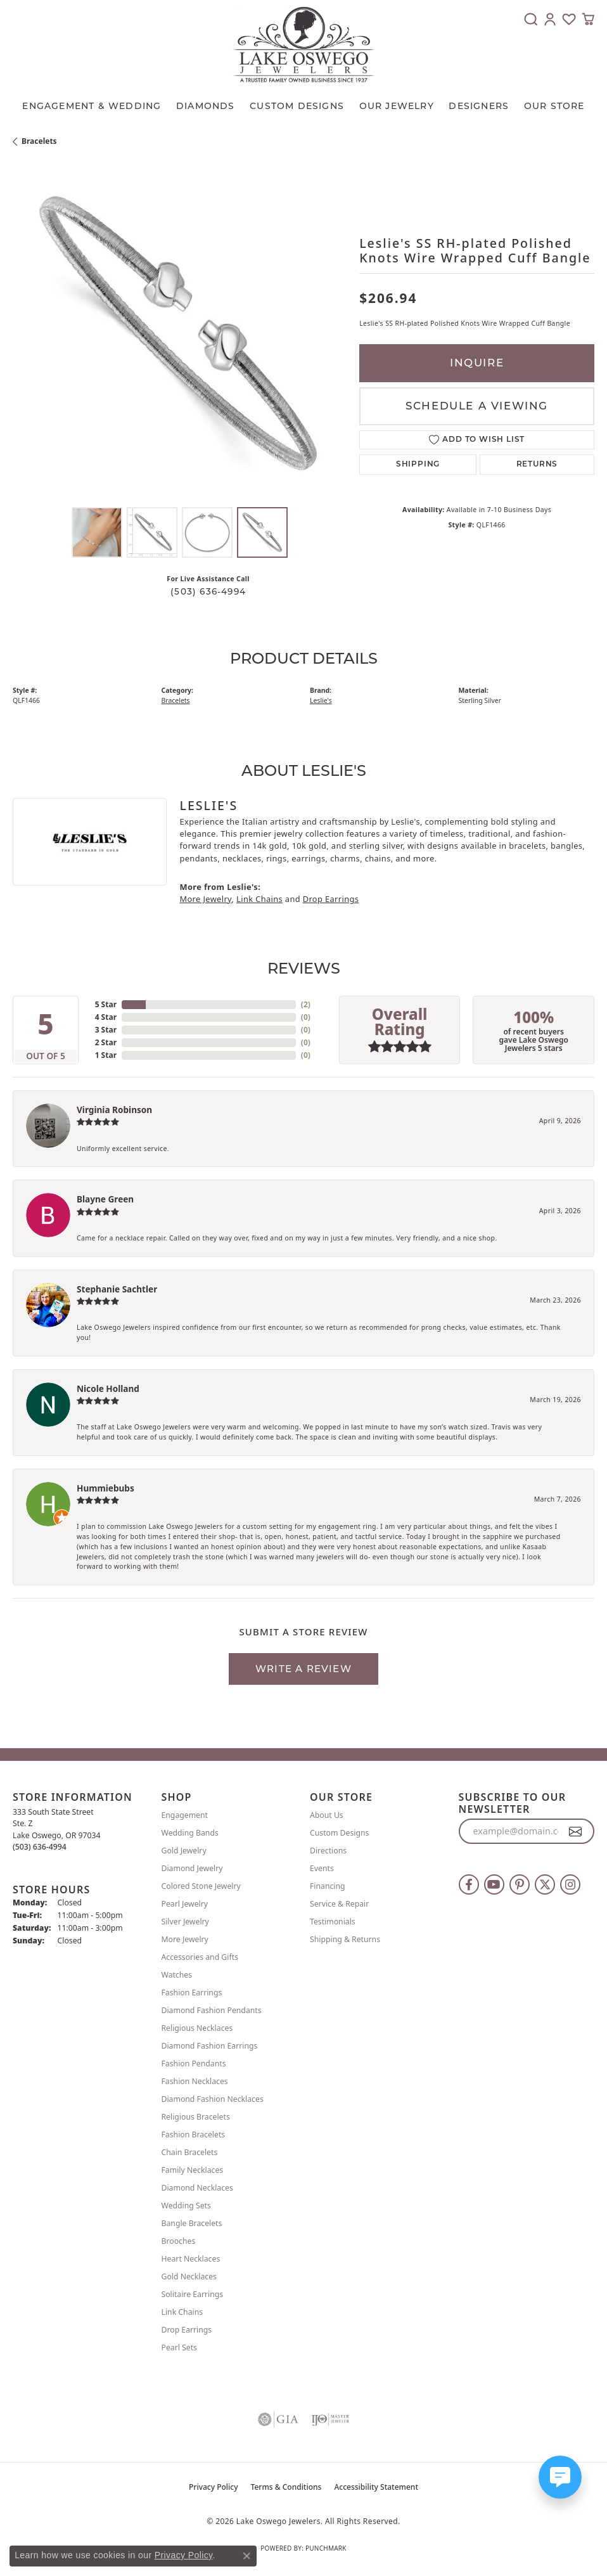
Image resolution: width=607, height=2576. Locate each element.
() (305, 1004)
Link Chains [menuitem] (182, 2312)
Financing (327, 1886)
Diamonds (205, 106)
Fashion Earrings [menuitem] (192, 1992)
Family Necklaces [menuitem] (193, 2170)
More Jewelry (205, 899)
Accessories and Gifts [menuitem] (200, 1957)
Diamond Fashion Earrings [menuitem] (210, 2045)
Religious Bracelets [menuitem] (196, 2116)
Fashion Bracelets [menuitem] (194, 2134)
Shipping (418, 464)
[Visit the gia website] (278, 2419)
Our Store (554, 106)
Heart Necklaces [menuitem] (191, 2258)
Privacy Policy (213, 2487)
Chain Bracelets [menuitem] (190, 2152)
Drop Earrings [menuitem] (187, 2329)
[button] (531, 19)
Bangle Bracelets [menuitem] (192, 2223)
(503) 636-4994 (208, 591)
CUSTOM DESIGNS (297, 106)
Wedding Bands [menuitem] (190, 1832)
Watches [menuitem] (177, 1974)
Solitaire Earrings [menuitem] (193, 2294)
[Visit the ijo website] (330, 2419)
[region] (180, 334)
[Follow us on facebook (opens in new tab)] (469, 1884)
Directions (328, 1850)
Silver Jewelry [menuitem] (185, 1921)
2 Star (106, 1042)
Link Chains (259, 899)
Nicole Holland (108, 1388)
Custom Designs (339, 1832)
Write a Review (303, 1669)
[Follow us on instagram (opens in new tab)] (570, 1884)
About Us (326, 1815)
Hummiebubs (105, 1488)
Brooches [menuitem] (179, 2241)
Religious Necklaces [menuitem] (197, 2028)
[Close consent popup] (246, 2556)
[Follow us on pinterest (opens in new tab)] (519, 1884)
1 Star (106, 1055)
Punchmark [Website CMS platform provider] (326, 2548)
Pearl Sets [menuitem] (179, 2347)
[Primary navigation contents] (303, 103)
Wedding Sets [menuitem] (186, 2205)
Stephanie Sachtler (117, 1289)
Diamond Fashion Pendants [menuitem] (212, 2010)
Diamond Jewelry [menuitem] (192, 1868)
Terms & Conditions (286, 2487)
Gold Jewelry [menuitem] (184, 1850)
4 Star (106, 1017)
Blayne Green (105, 1199)
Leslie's (321, 700)
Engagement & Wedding (91, 106)
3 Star (106, 1029)
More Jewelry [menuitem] (185, 1939)
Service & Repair (339, 1903)
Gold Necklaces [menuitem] (189, 2276)
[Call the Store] (40, 1846)
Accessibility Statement (376, 2487)
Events (322, 1868)
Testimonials (332, 1921)
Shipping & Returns (345, 1939)
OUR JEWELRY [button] (396, 106)
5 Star (106, 1004)
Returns (537, 464)
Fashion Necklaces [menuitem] (195, 2081)
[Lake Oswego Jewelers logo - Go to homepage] (304, 44)
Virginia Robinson (114, 1110)
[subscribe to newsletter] (575, 1831)
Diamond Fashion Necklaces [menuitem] (213, 2099)
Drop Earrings (331, 899)
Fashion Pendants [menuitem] (194, 2063)
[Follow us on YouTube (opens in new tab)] (494, 1884)
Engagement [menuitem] (185, 1815)
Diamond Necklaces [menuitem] (197, 2187)
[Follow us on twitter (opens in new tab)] (545, 1884)
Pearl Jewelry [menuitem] (185, 1903)
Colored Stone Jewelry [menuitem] (201, 1886)
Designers (479, 106)
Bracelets (39, 141)
